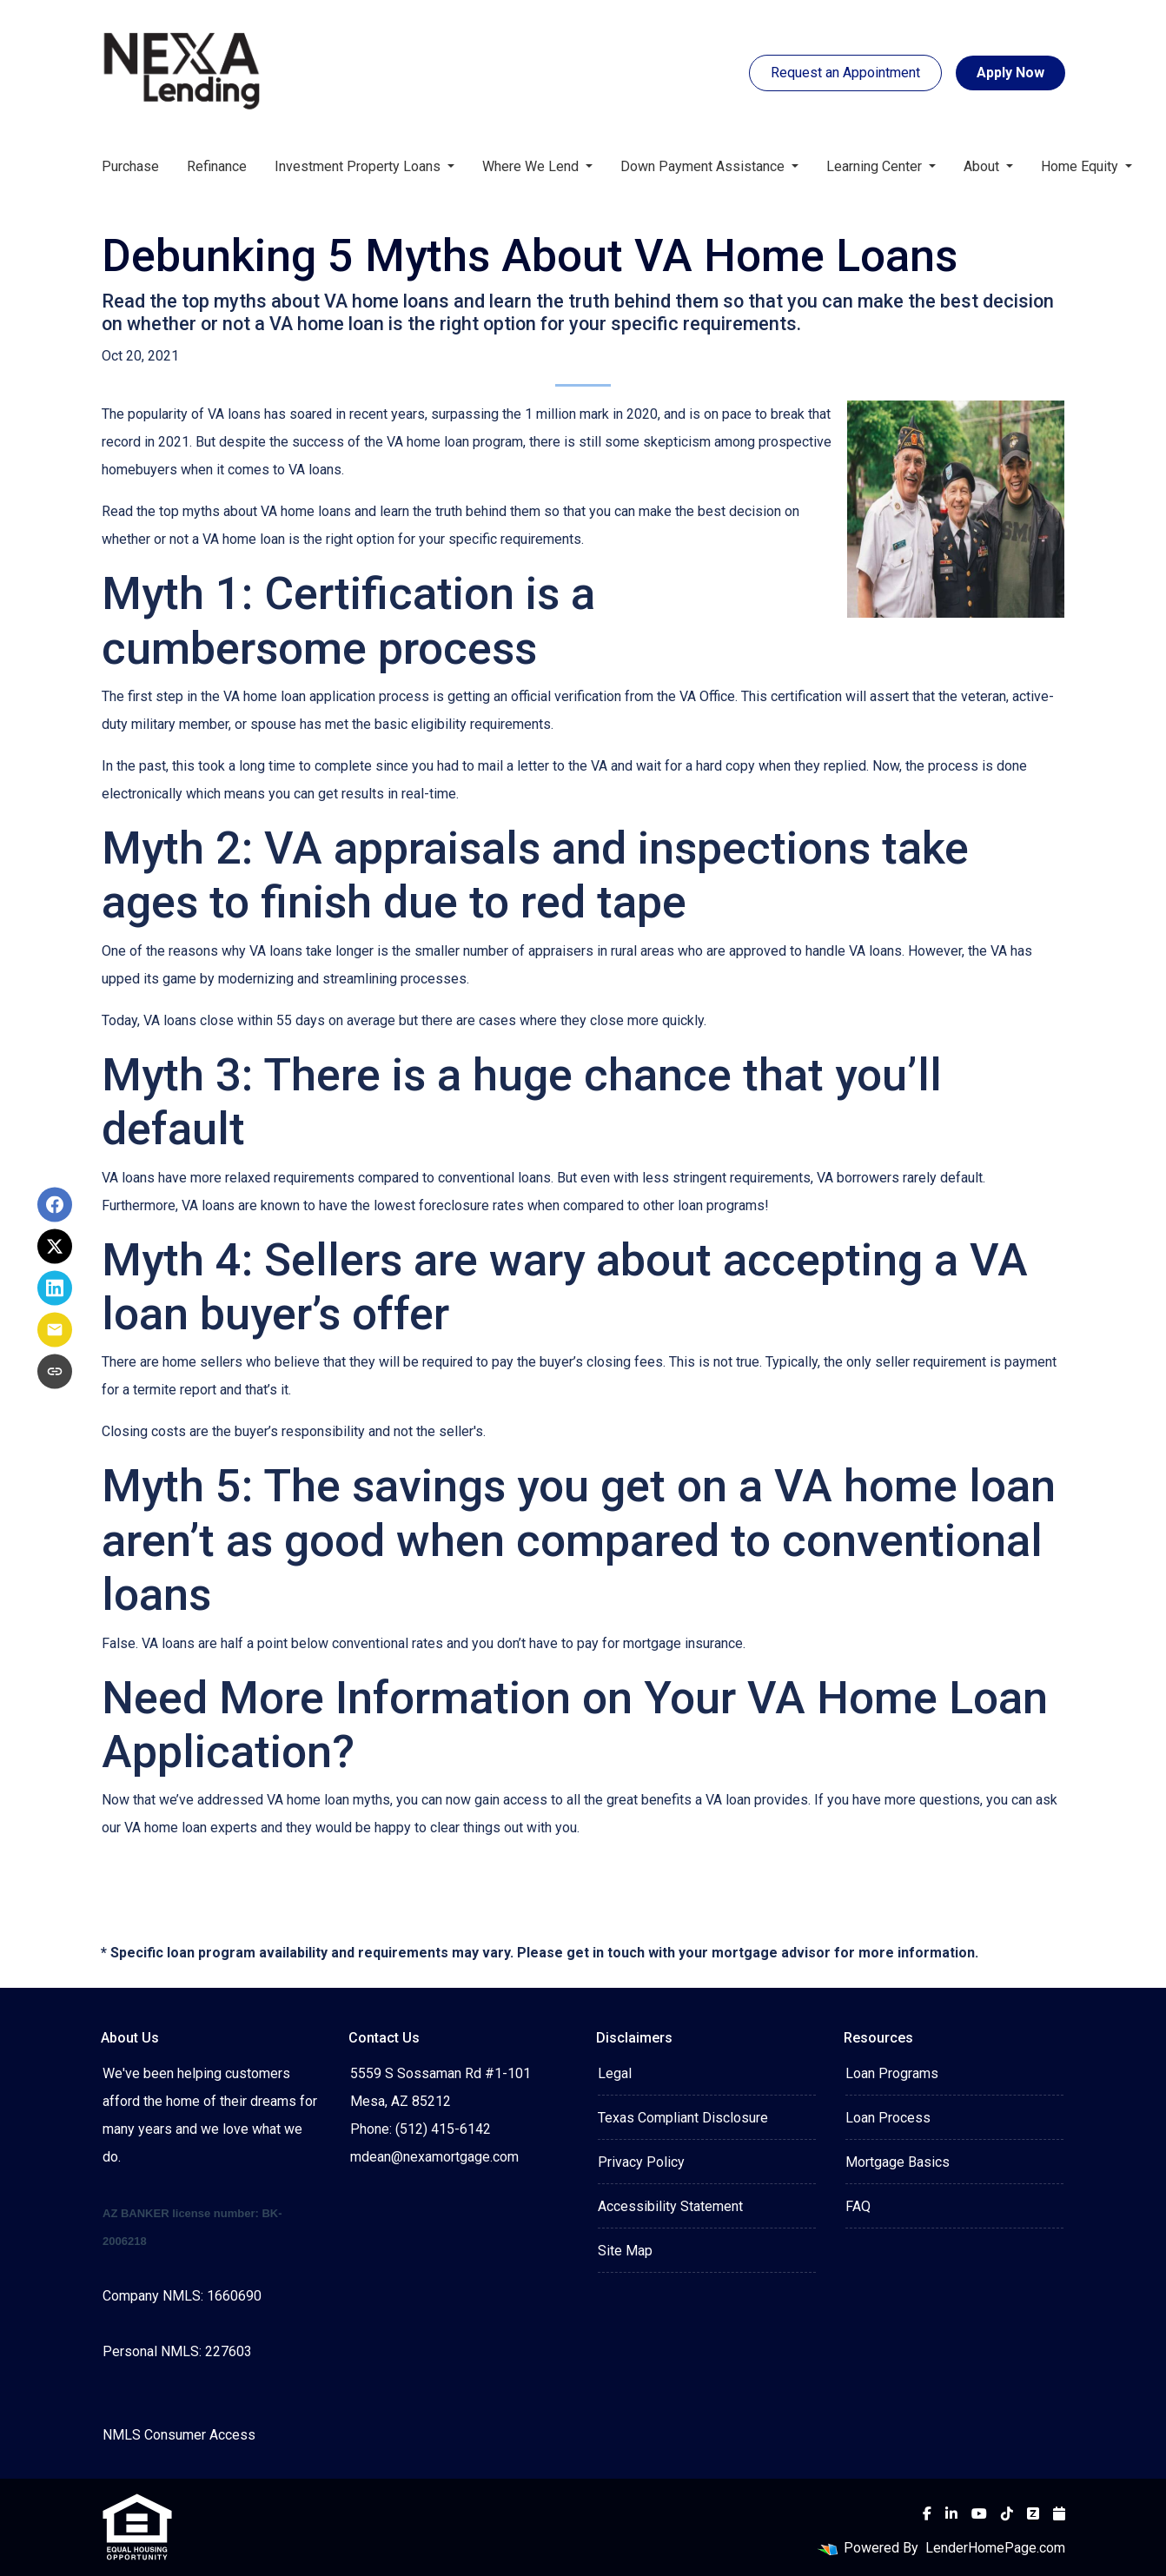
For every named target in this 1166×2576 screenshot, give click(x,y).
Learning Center (875, 166)
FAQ (858, 2206)
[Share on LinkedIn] (54, 1288)
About (983, 166)
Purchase (130, 166)
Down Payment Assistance (704, 166)
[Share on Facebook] (54, 1205)
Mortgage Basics (897, 2162)
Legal (615, 2073)
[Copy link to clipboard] (54, 1371)
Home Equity (1081, 166)
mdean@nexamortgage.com (434, 2157)
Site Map (625, 2250)
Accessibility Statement (670, 2206)
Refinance (217, 166)
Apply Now (1010, 72)
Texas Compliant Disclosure (683, 2117)
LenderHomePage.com (995, 2548)
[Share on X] (54, 1246)
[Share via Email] (54, 1330)
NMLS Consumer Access (179, 2435)
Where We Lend (532, 166)
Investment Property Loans (359, 166)
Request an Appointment (845, 72)
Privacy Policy (641, 2162)
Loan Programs (891, 2073)
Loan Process (888, 2117)
